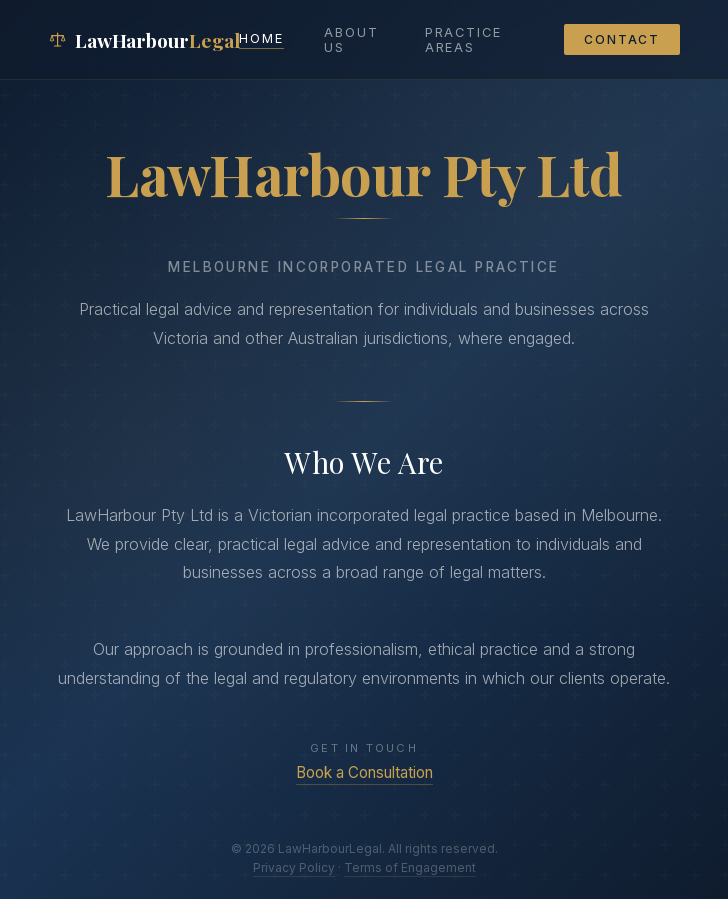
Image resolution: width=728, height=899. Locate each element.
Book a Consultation (364, 772)
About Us (351, 40)
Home (261, 38)
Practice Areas (463, 40)
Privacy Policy (294, 867)
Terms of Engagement (410, 867)
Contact (622, 39)
